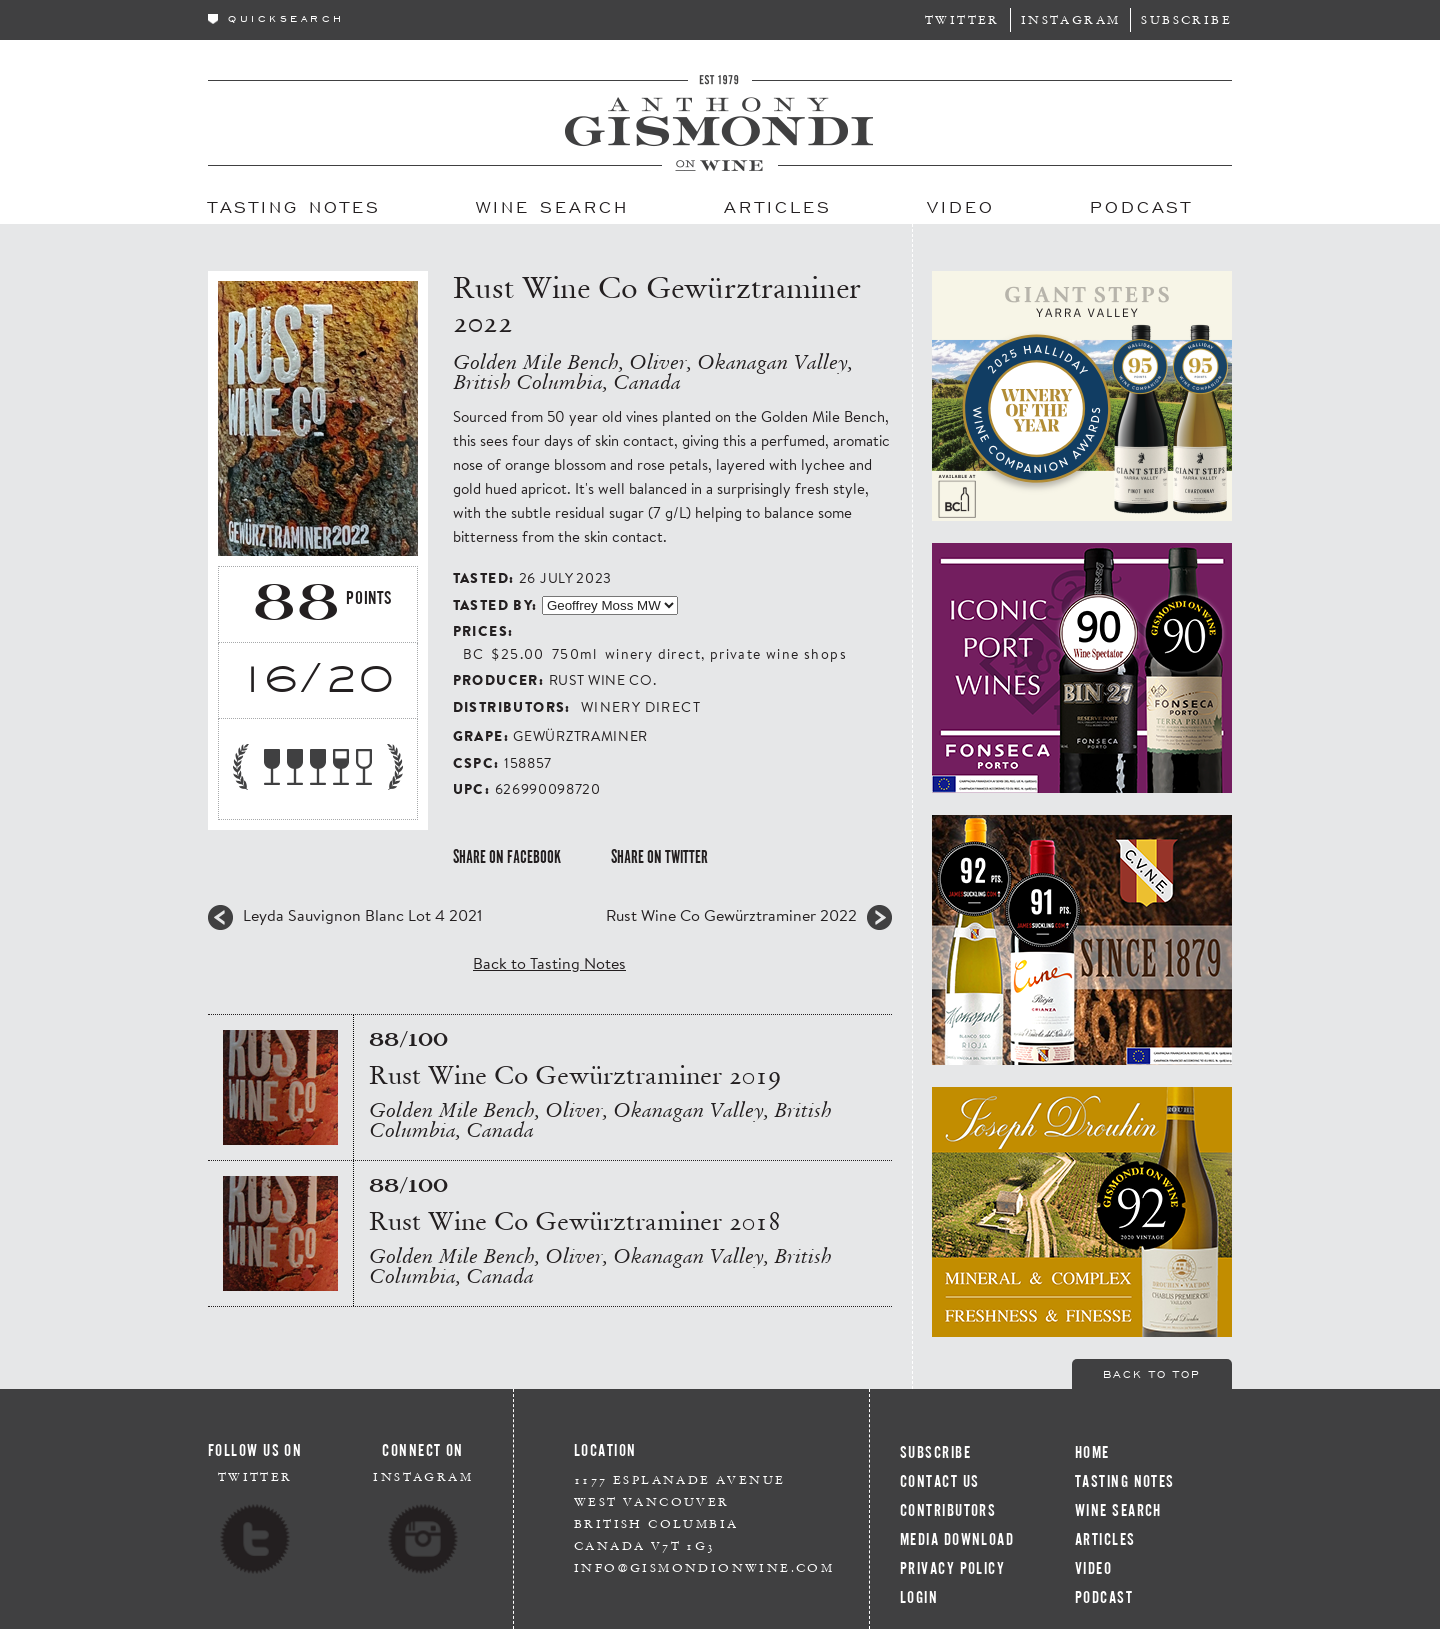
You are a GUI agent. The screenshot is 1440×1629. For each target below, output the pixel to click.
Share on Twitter (659, 857)
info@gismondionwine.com (704, 1567)
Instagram (1071, 19)
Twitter (962, 19)
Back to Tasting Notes (549, 962)
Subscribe (1186, 19)
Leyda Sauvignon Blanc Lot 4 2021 (362, 915)
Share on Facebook (507, 857)
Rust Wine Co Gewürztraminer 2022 (731, 915)
